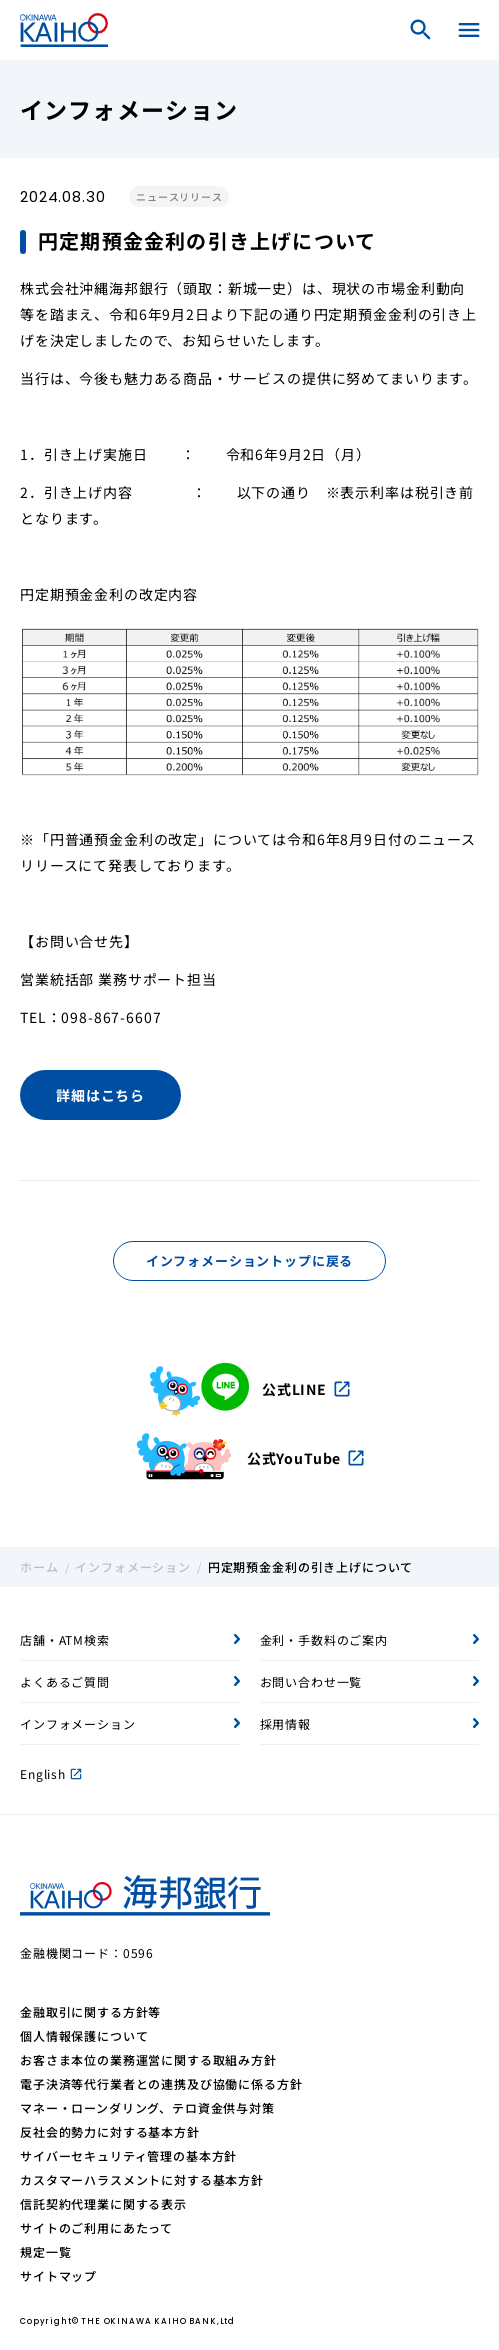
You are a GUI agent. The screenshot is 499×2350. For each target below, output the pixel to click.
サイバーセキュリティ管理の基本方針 (128, 2155)
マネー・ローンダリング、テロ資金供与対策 (147, 2107)
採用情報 (285, 1723)
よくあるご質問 (65, 1681)
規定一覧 (45, 2251)
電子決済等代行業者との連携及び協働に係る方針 (161, 2083)
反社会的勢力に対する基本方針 (110, 2131)
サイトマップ (58, 2275)
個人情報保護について (84, 2035)
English (51, 1773)
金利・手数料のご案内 (324, 1639)
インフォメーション (133, 1566)
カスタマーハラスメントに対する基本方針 (142, 2179)
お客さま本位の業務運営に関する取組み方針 (148, 2059)
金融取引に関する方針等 (90, 2011)
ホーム (39, 1566)
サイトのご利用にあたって (96, 2227)
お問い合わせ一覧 (311, 1681)
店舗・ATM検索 (65, 1639)
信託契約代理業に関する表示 (103, 2203)
